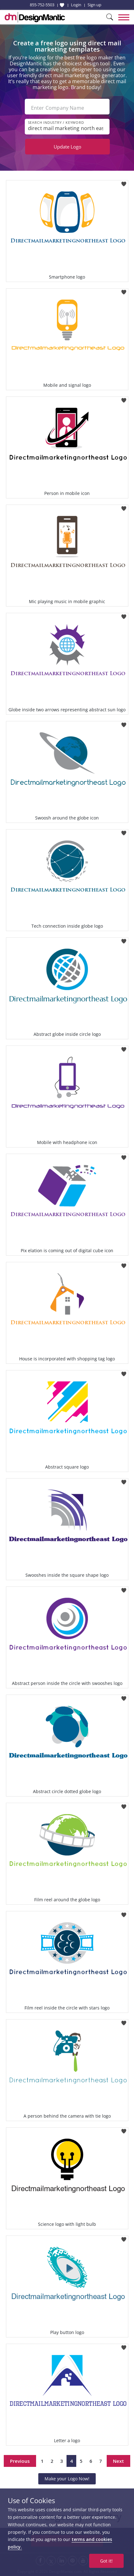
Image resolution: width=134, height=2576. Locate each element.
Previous (20, 2461)
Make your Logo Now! (67, 2479)
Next (118, 2461)
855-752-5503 (42, 5)
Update (67, 147)
